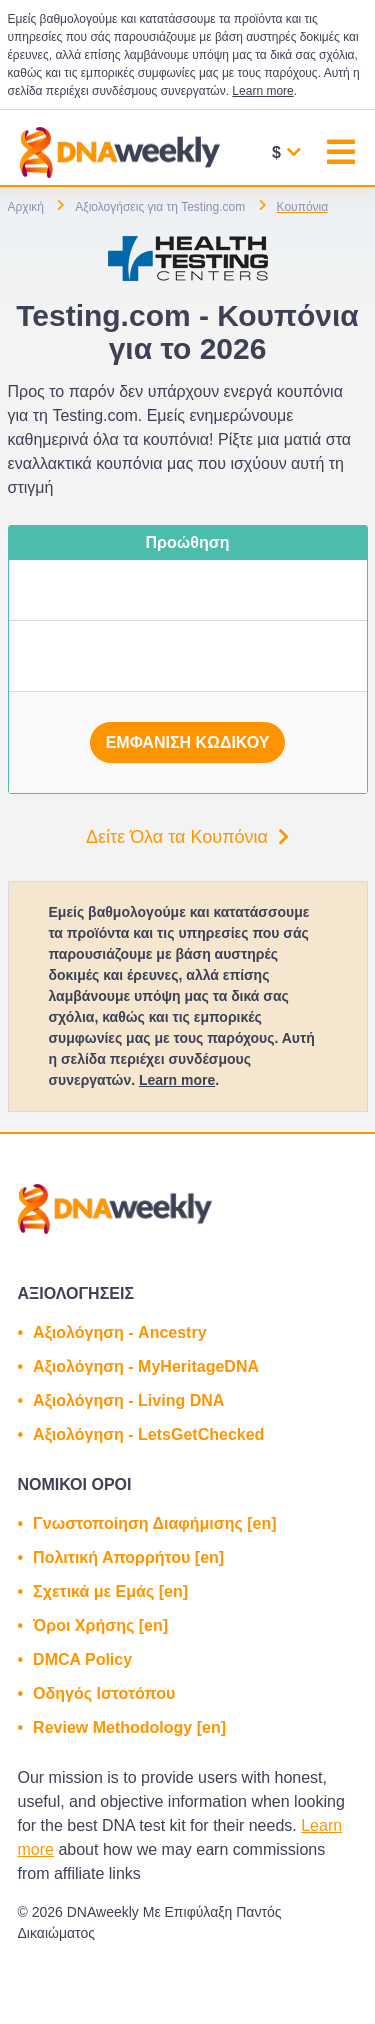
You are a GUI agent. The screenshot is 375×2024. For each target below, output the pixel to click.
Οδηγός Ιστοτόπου (104, 1693)
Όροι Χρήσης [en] (100, 1625)
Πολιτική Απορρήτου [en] (128, 1557)
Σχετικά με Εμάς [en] (110, 1591)
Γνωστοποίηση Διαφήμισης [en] (154, 1523)
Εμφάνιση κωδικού (188, 742)
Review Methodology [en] (129, 1727)
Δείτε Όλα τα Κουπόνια (187, 837)
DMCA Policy (82, 1659)
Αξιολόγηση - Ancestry (119, 1332)
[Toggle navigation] (341, 154)
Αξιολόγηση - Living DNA (128, 1400)
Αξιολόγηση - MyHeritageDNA (146, 1366)
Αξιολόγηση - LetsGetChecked (148, 1434)
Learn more (262, 91)
